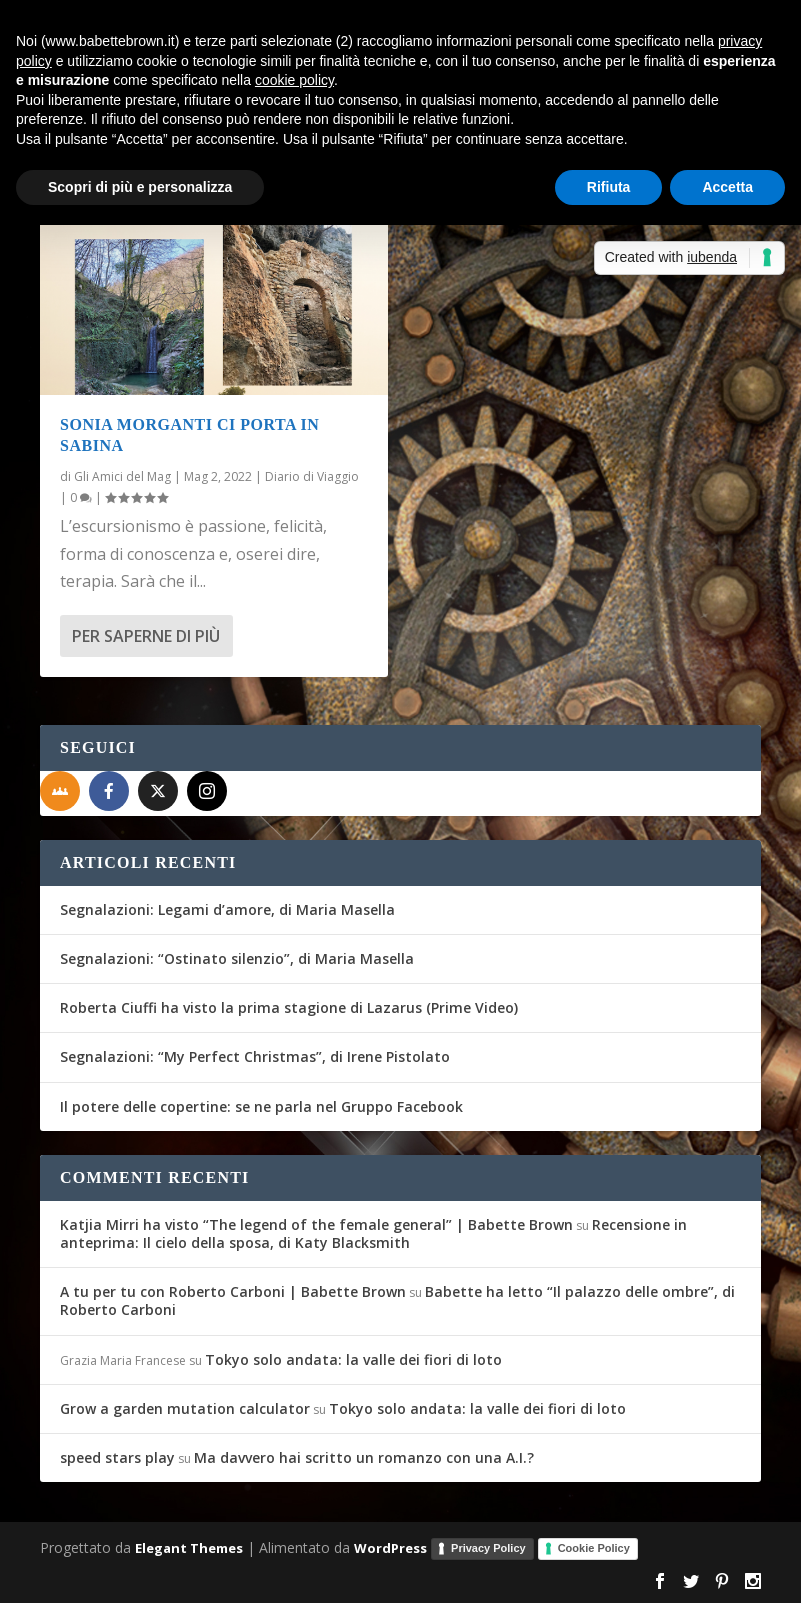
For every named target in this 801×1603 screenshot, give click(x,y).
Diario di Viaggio (312, 476)
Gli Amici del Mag (122, 476)
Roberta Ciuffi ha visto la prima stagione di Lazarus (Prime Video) (289, 1007)
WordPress (390, 1548)
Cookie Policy (594, 1548)
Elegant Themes (189, 1548)
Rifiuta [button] (609, 187)
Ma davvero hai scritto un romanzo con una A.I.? (364, 1457)
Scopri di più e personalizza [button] (140, 187)
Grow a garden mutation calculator (185, 1408)
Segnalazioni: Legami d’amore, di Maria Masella (227, 909)
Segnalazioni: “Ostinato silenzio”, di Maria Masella (237, 958)
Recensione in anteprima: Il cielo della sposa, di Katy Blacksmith (373, 1233)
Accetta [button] (727, 187)
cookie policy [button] (294, 80)
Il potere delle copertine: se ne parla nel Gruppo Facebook (261, 1106)
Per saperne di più (146, 636)
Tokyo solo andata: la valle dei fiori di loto (353, 1359)
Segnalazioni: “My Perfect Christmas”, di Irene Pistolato (255, 1056)
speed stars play (117, 1457)
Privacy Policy (488, 1548)
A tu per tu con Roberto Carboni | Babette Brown (233, 1291)
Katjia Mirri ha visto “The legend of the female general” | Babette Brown (316, 1224)
